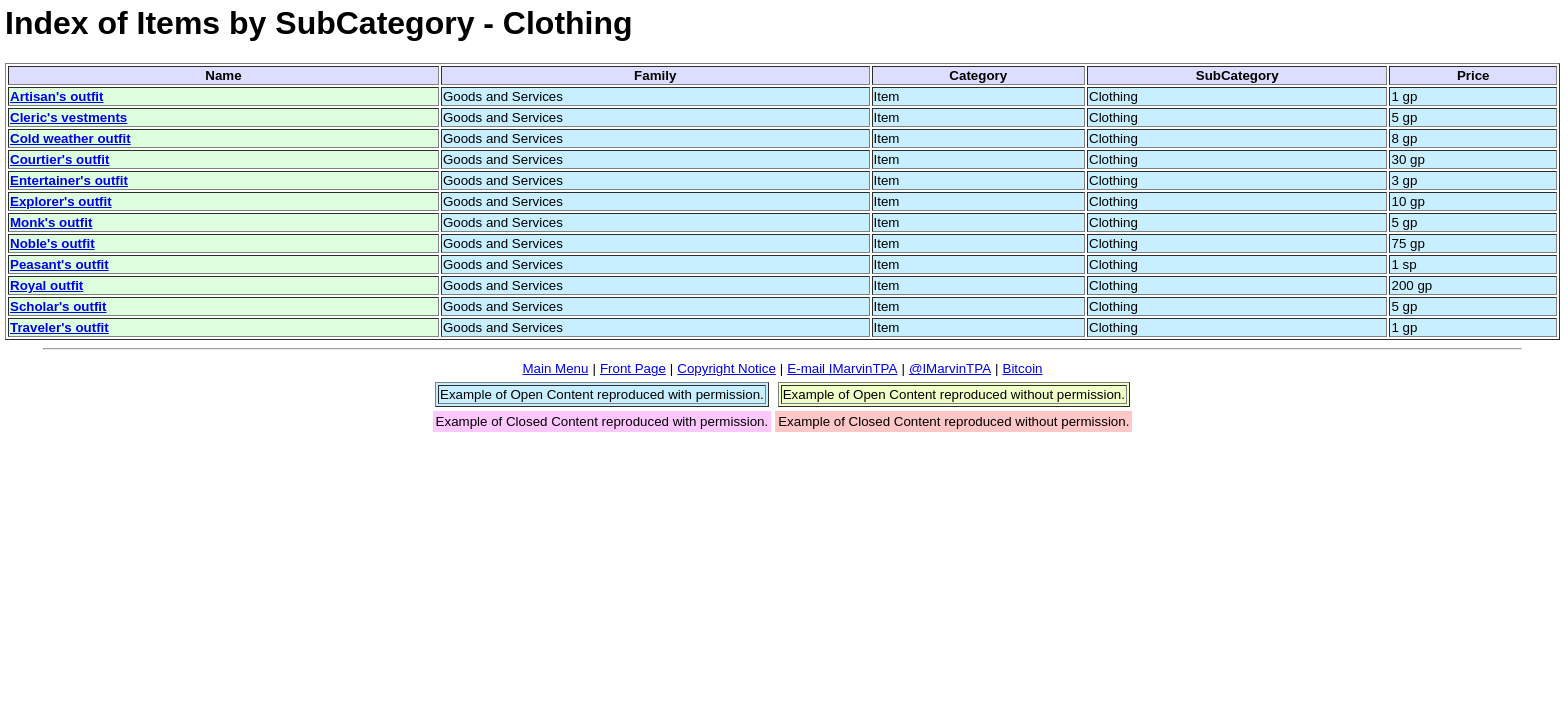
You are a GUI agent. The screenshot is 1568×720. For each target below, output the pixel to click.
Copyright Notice (726, 368)
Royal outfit (46, 285)
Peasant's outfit (59, 264)
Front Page (633, 368)
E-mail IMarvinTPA (842, 368)
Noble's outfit (52, 243)
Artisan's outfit (57, 96)
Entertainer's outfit (69, 180)
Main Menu (555, 368)
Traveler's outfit (59, 327)
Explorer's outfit (61, 201)
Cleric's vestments (68, 117)
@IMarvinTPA (950, 368)
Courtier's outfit (59, 159)
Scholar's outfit (58, 306)
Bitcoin (1023, 368)
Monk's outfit (51, 222)
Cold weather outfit (70, 138)
